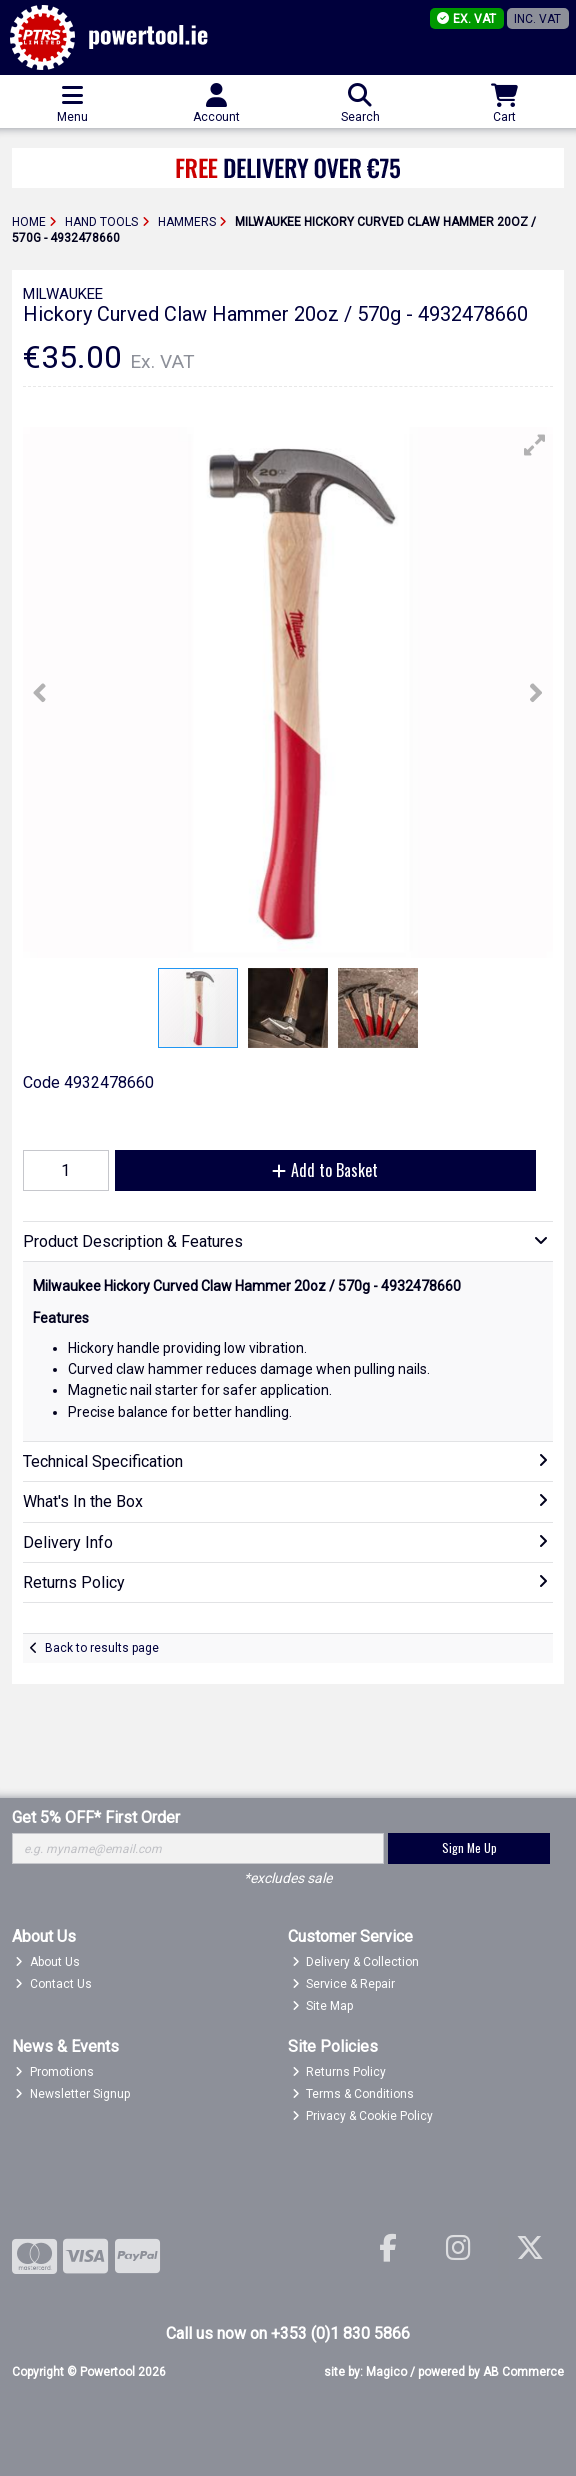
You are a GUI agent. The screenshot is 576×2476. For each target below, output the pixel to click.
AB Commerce (523, 2372)
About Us (47, 1962)
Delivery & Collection (356, 1962)
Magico (386, 2372)
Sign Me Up (469, 1847)
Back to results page (102, 1648)
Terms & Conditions (353, 2094)
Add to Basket (325, 1170)
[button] (535, 445)
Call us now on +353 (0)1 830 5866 (288, 2333)
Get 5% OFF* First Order (96, 1817)
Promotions (54, 2072)
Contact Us (53, 1984)
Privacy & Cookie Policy (363, 2116)
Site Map (323, 2006)
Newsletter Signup (72, 2094)
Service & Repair (344, 1984)
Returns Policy (339, 2072)
